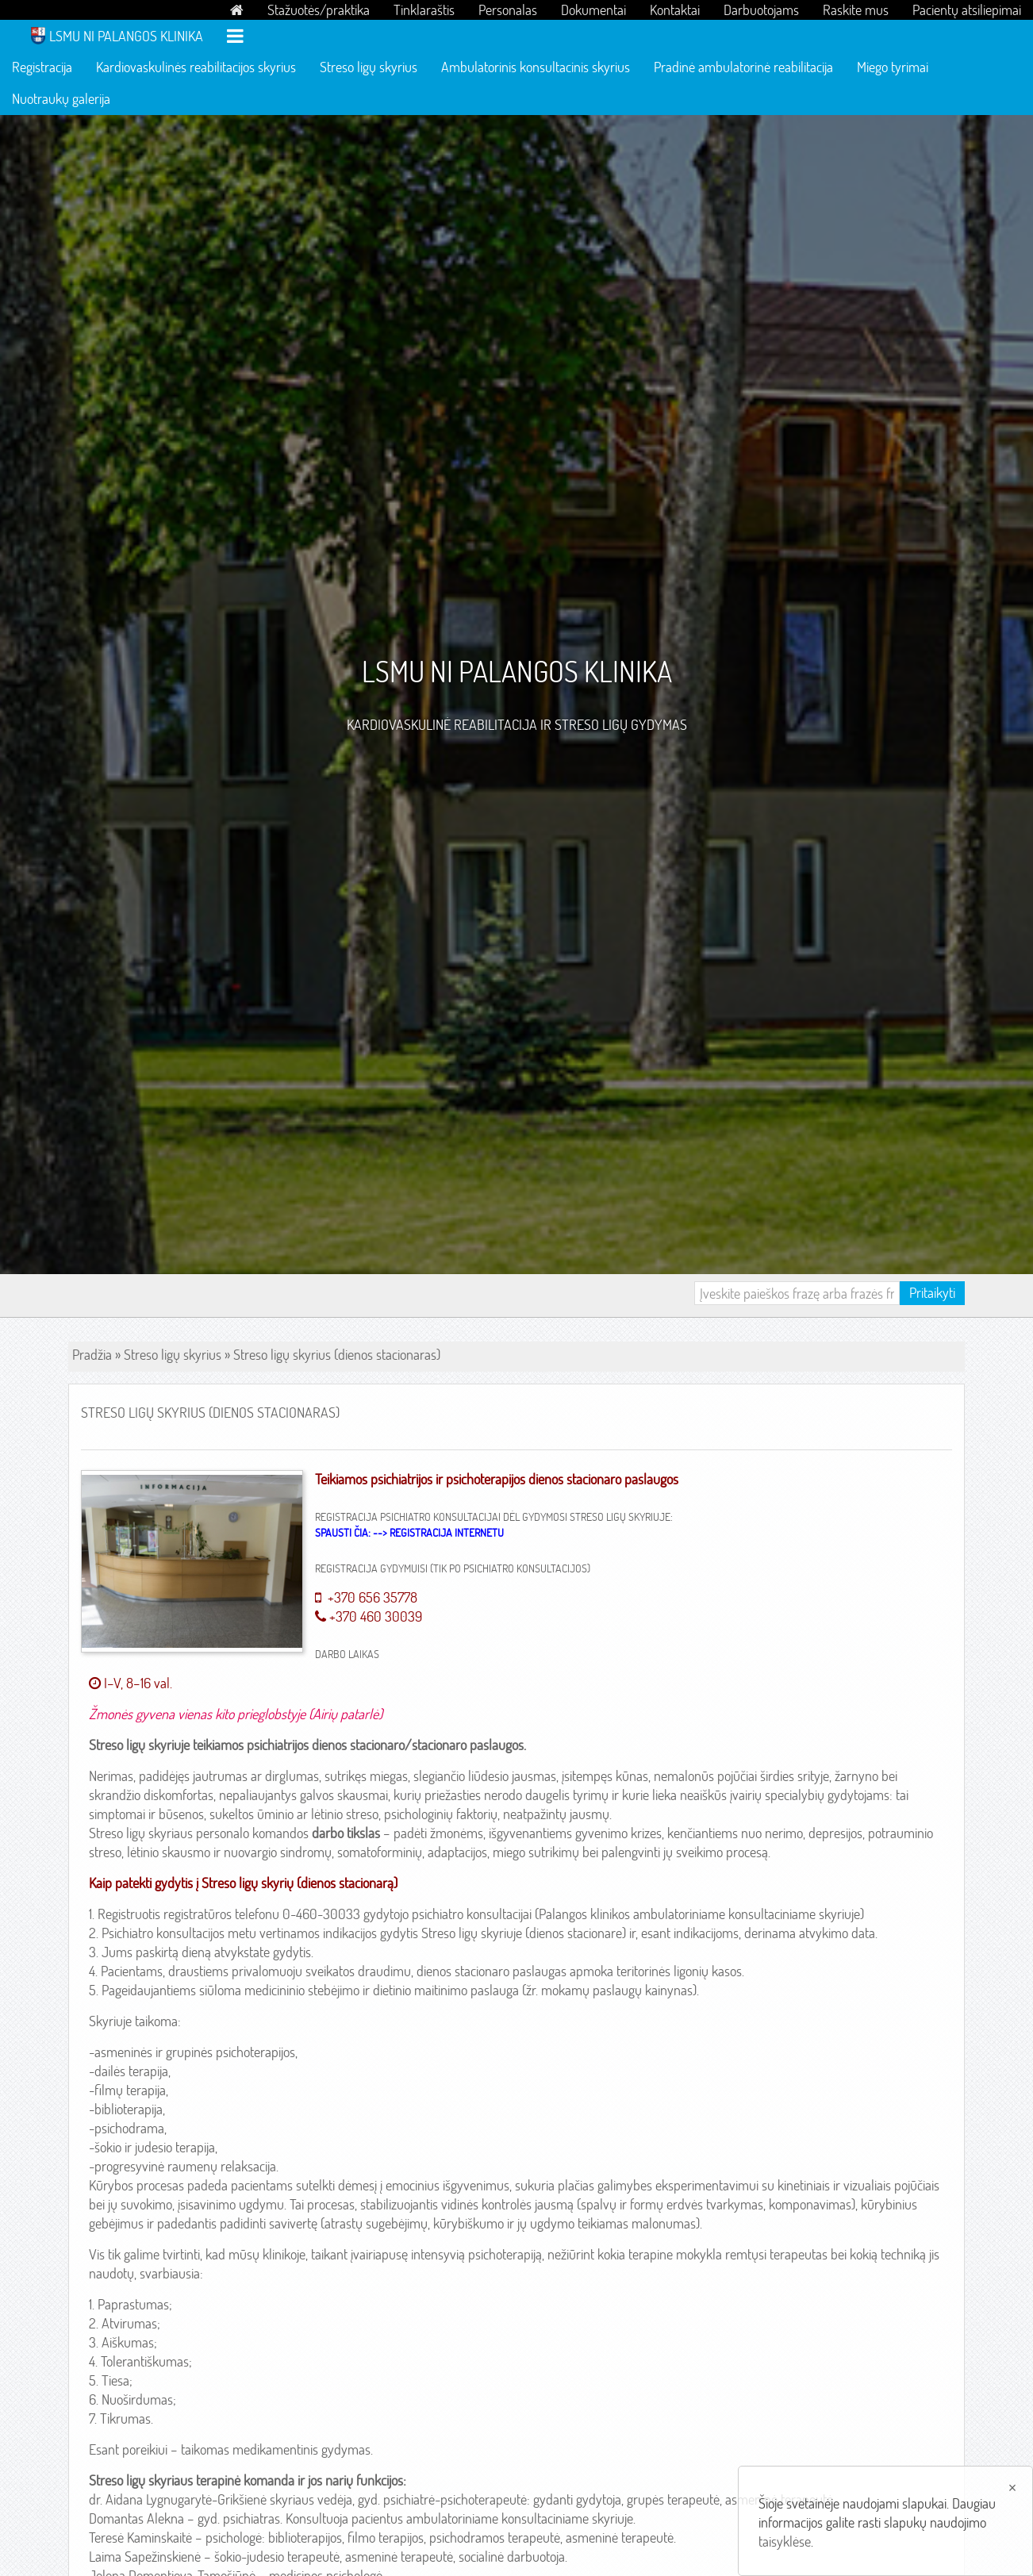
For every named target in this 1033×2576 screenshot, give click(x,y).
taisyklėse (784, 2541)
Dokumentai (593, 10)
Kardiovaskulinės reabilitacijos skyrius (196, 67)
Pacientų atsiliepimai (966, 10)
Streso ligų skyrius (368, 67)
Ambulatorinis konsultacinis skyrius (535, 67)
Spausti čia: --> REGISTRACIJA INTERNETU (409, 1533)
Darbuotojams (761, 10)
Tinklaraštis (424, 10)
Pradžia (92, 1355)
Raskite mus (856, 10)
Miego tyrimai (892, 67)
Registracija (42, 67)
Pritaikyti (932, 1293)
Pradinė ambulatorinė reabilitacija (743, 67)
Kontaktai (675, 10)
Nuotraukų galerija (61, 99)
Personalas (507, 10)
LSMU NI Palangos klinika (126, 36)
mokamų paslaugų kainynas (617, 1990)
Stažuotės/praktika (318, 10)
